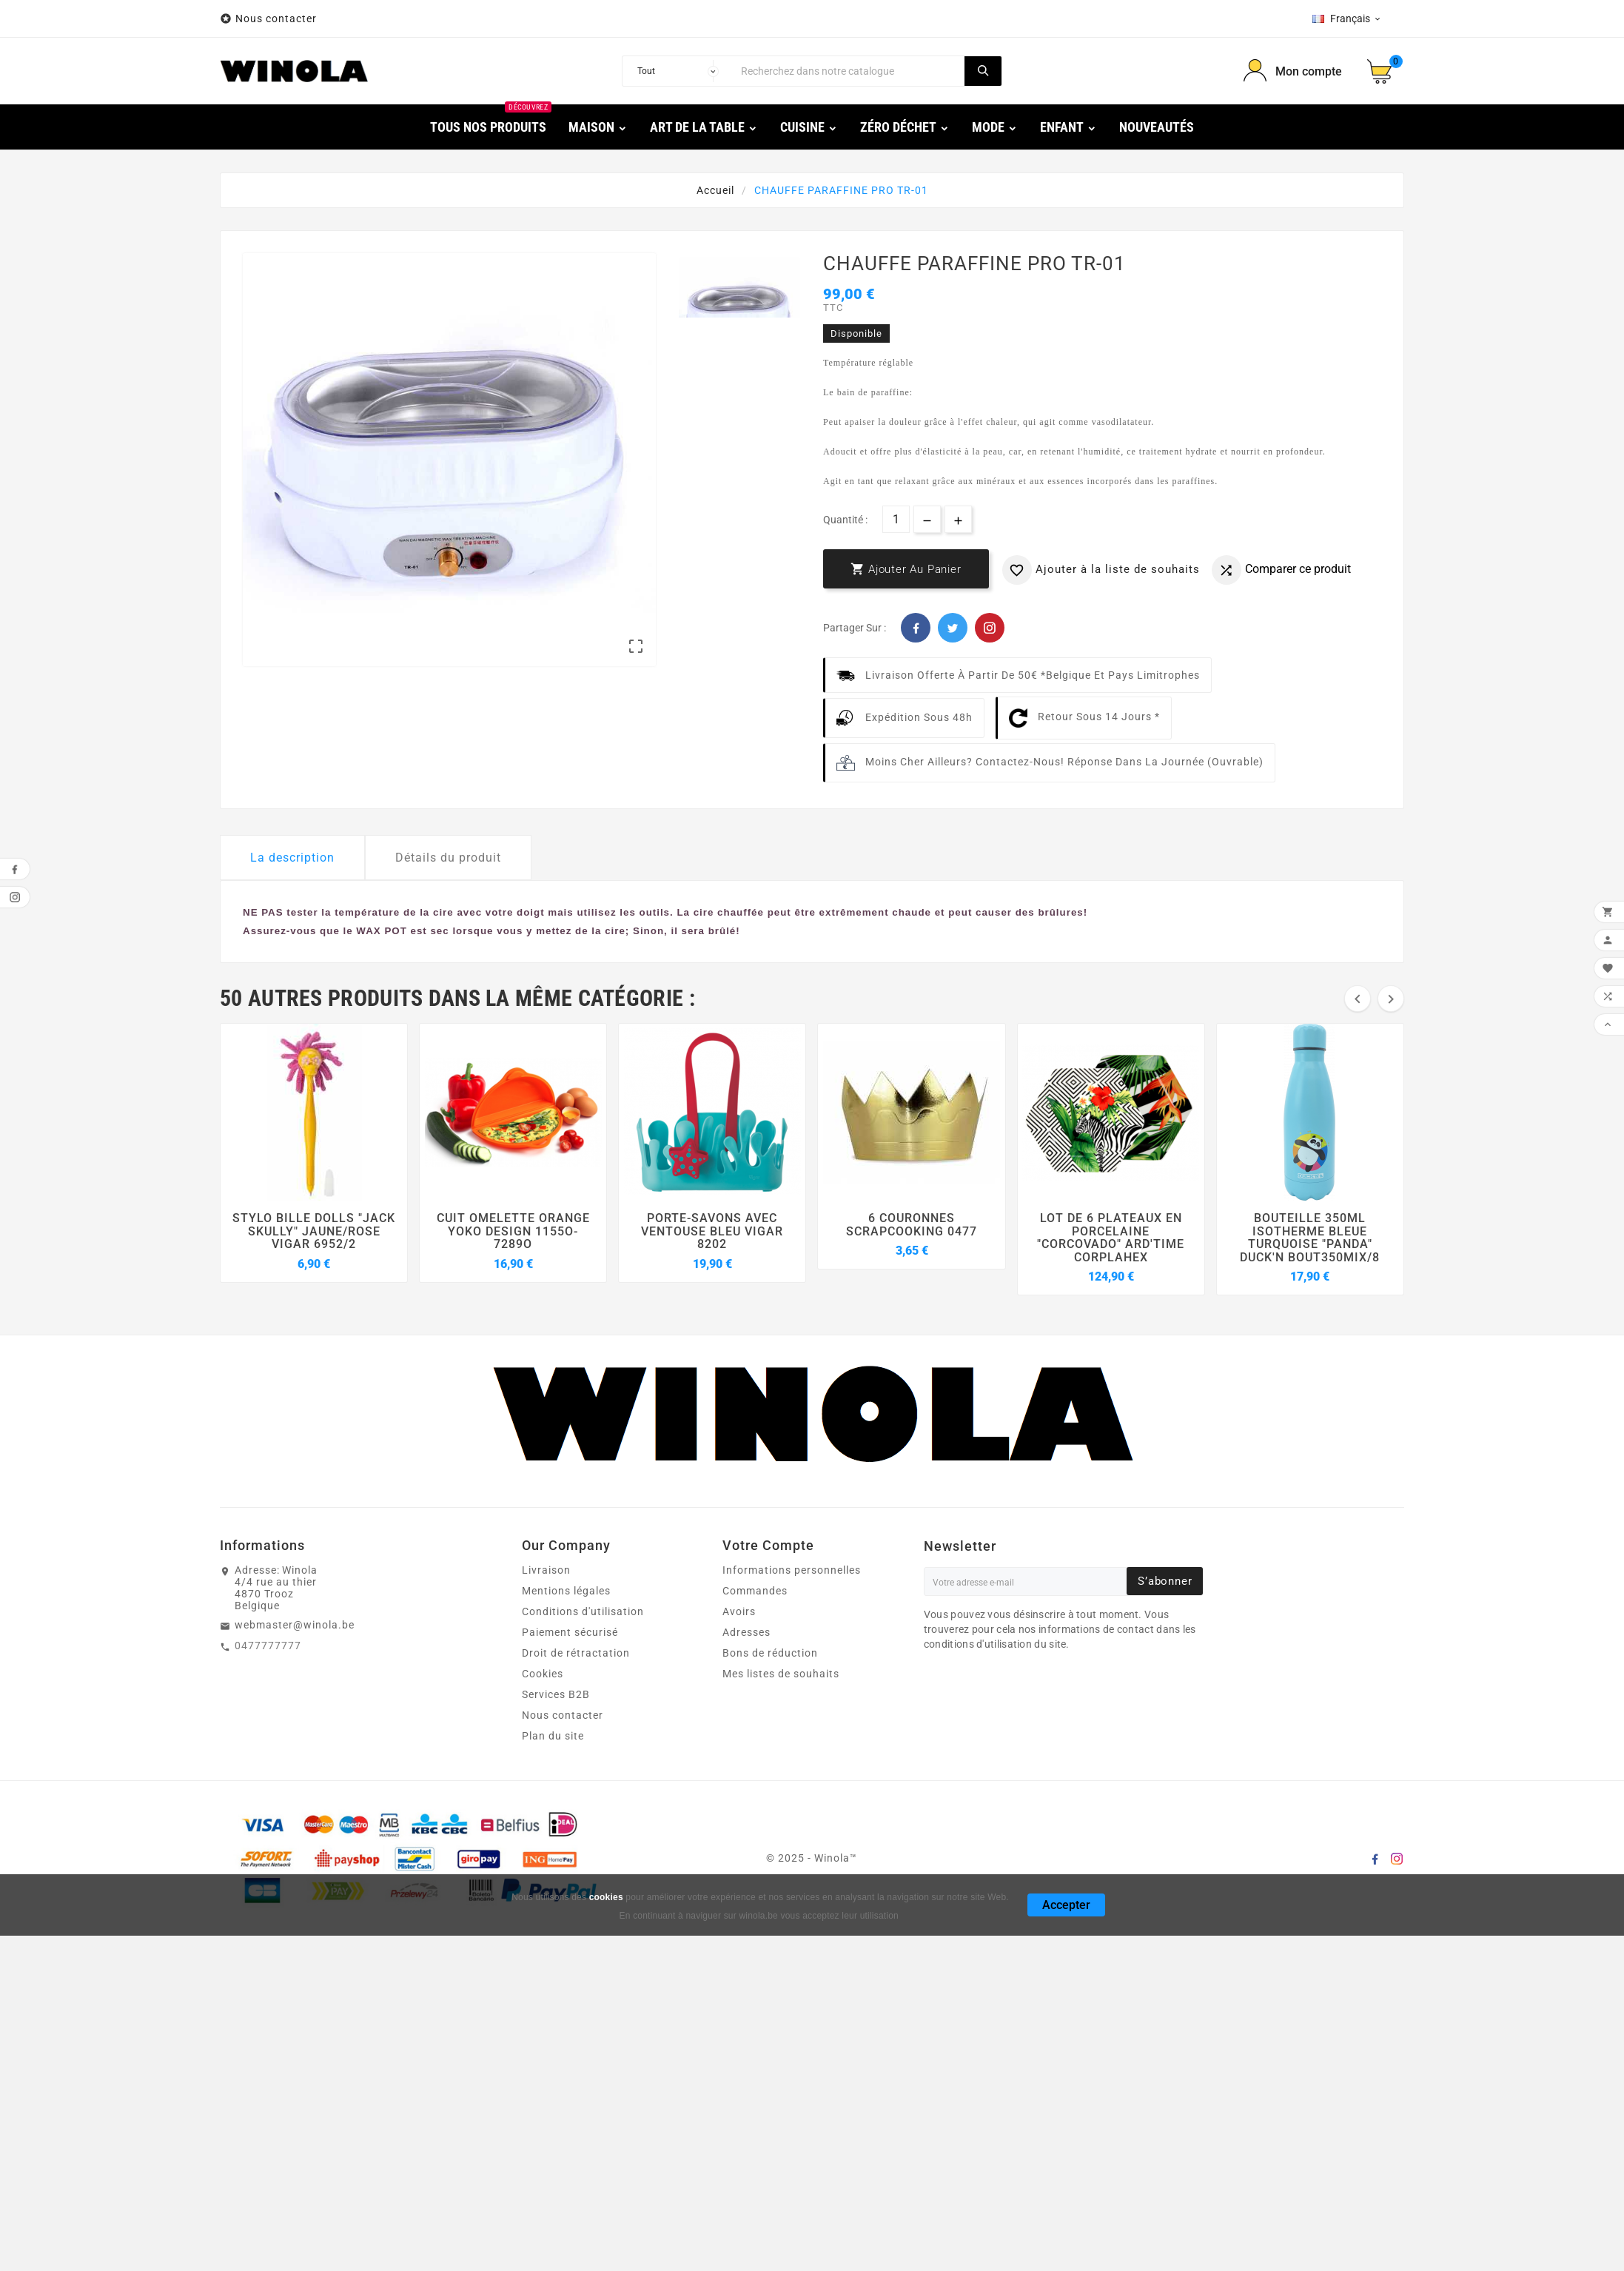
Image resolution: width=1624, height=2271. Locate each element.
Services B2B (556, 1694)
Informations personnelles (791, 1570)
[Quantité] (896, 519)
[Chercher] (849, 71)
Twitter (952, 628)
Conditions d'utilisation (583, 1611)
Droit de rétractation (576, 1653)
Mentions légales (566, 1591)
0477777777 (268, 1645)
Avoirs (739, 1611)
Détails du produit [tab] (448, 858)
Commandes (755, 1591)
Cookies (542, 1674)
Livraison (546, 1570)
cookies (606, 1897)
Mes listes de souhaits (780, 1674)
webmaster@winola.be (295, 1625)
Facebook (915, 628)
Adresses (746, 1632)
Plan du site (553, 1736)
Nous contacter (277, 18)
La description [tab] (292, 858)
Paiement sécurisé (570, 1632)
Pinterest (989, 628)
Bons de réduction (770, 1653)
